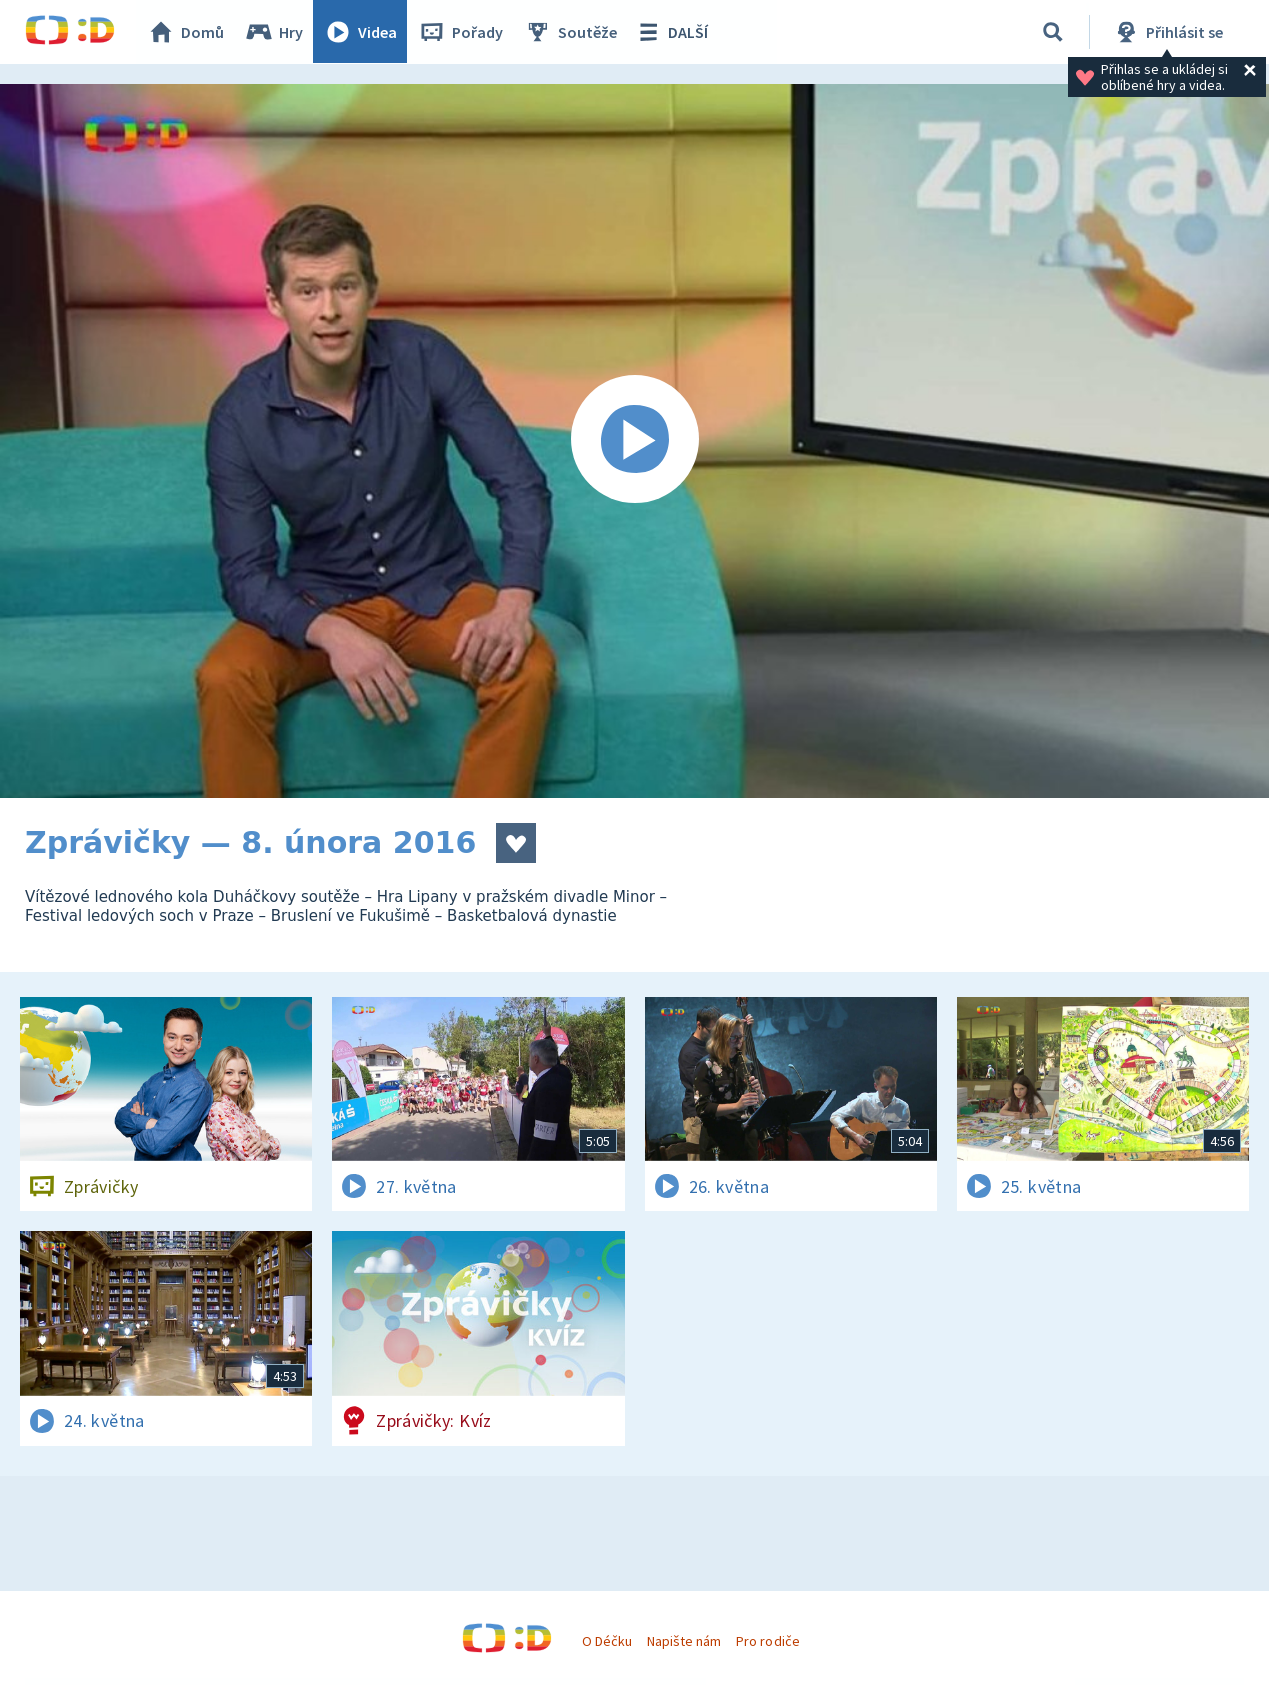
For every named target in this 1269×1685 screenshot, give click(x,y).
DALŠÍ (671, 32)
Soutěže (571, 32)
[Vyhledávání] (1053, 32)
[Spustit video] (634, 441)
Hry (274, 32)
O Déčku (607, 1641)
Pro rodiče (767, 1641)
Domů (186, 32)
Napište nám (684, 1641)
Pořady (461, 32)
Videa (361, 32)
